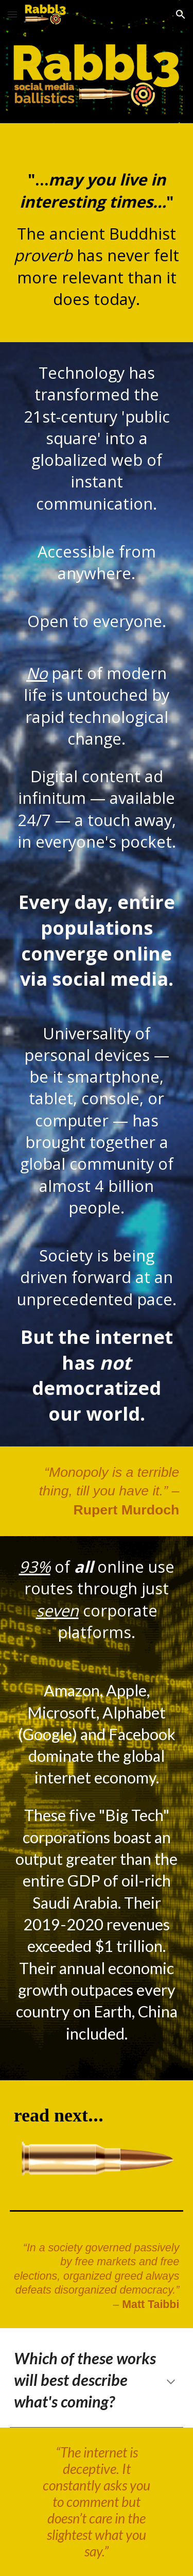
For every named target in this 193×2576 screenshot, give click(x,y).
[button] (12, 14)
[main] (97, 233)
